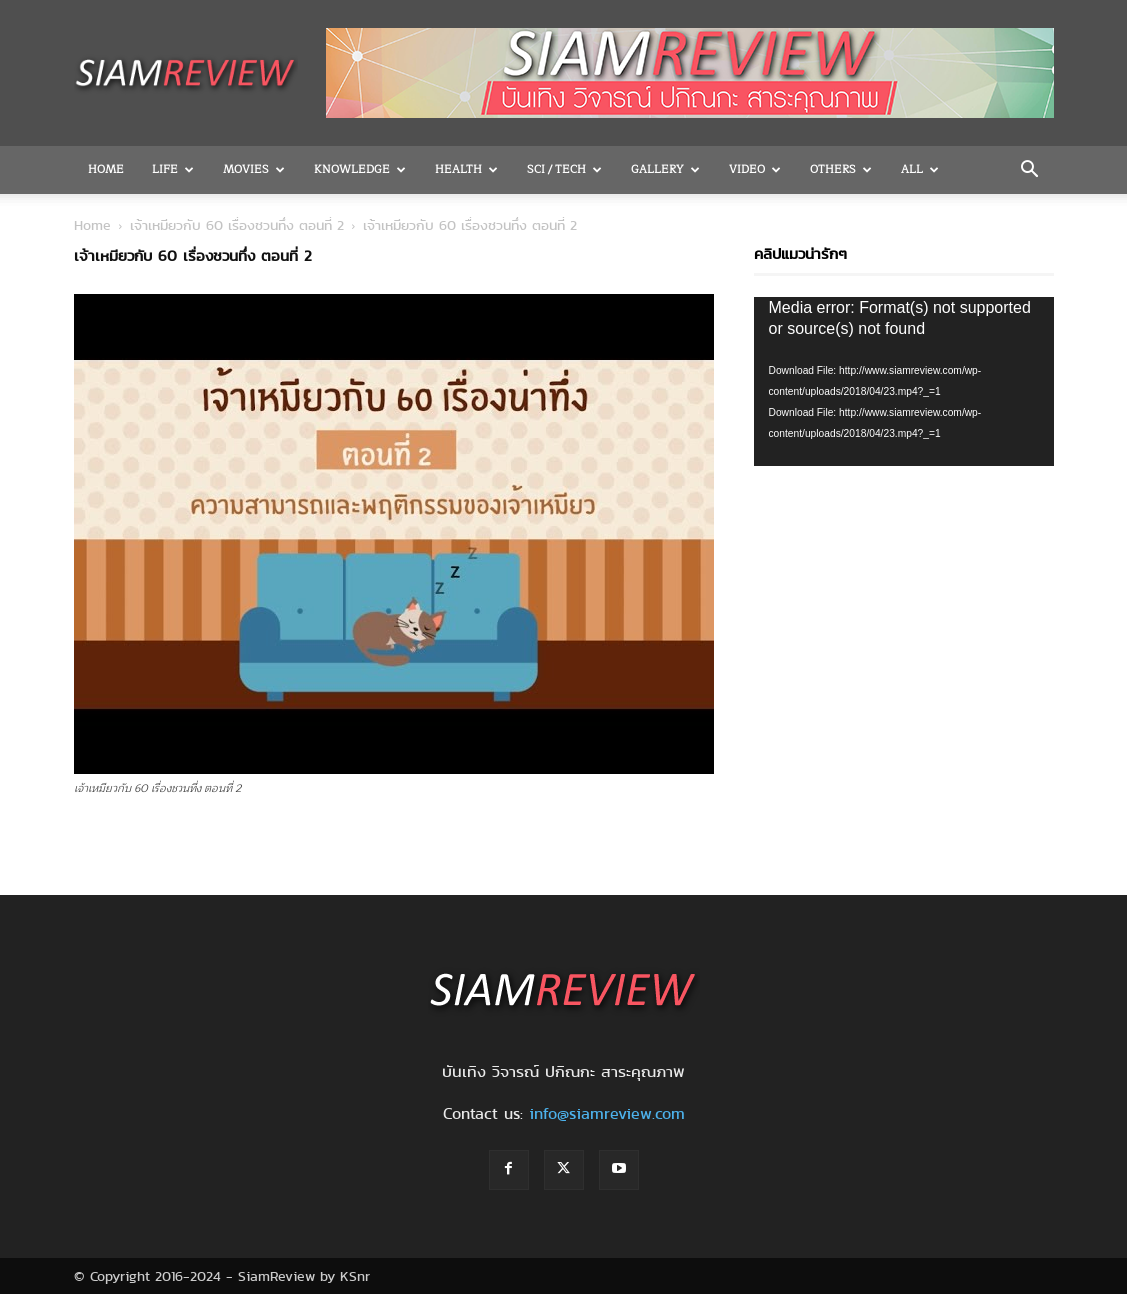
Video (755, 169)
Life (173, 169)
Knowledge (360, 169)
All (920, 169)
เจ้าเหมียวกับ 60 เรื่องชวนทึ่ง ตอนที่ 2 (237, 225)
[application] (904, 381)
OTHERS (841, 169)
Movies (254, 169)
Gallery (665, 169)
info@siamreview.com (607, 1113)
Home (106, 169)
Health (466, 169)
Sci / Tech (564, 169)
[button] (1030, 171)
